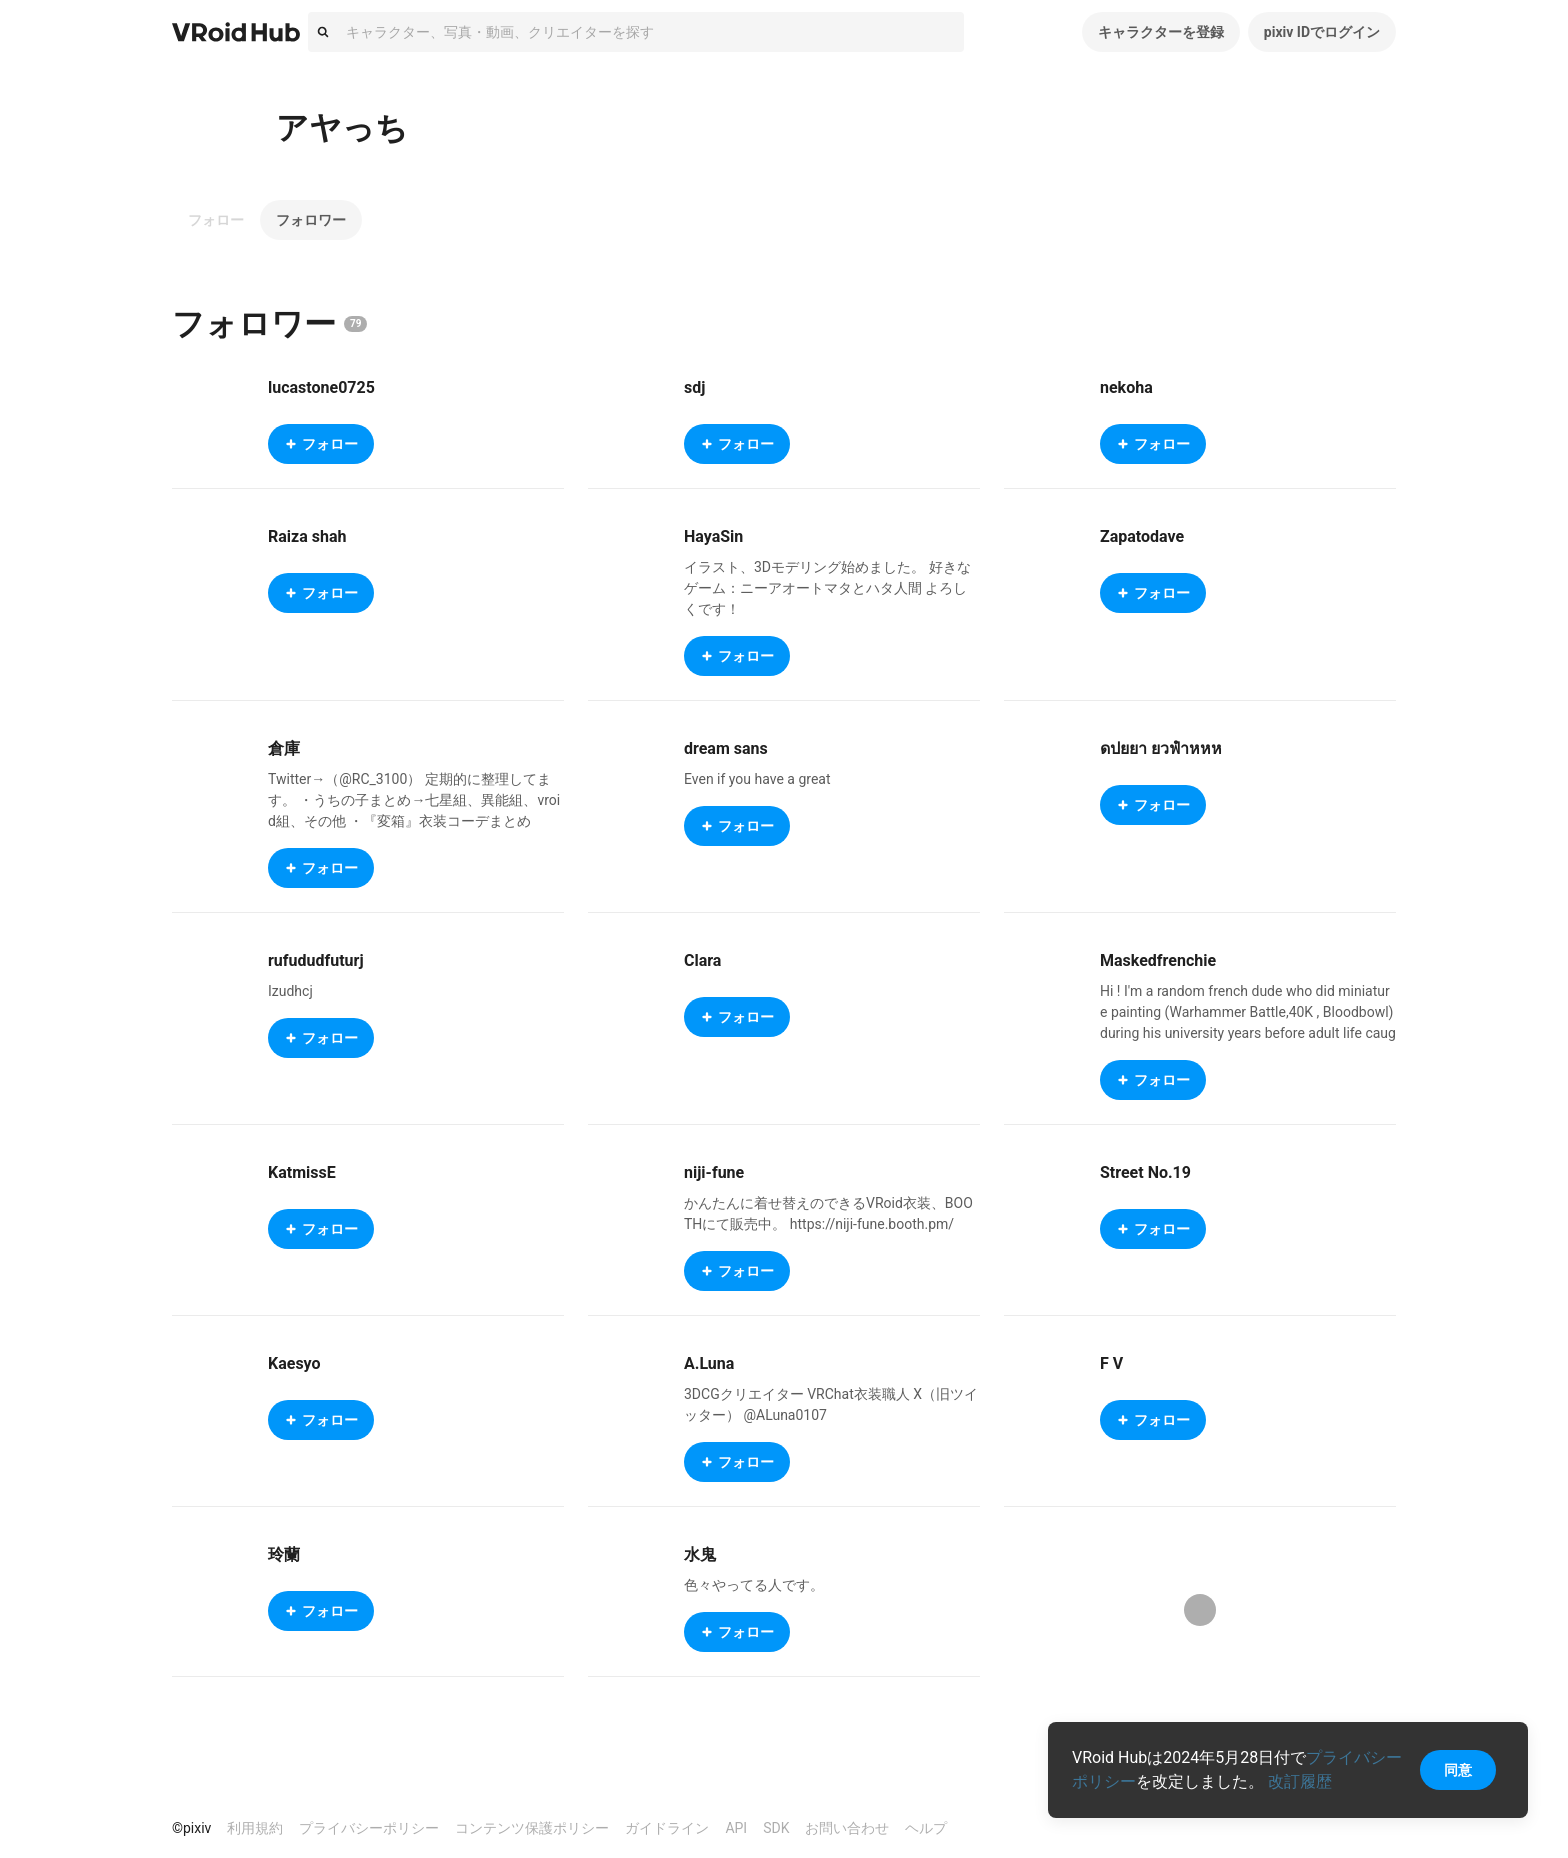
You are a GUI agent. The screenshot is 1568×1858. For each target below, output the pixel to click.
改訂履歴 (1300, 1781)
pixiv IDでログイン (1322, 32)
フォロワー (311, 220)
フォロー (216, 220)
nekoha (1126, 387)
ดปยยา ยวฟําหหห (1161, 748)
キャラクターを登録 (1161, 32)
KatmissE (302, 1172)
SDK (776, 1828)
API (736, 1828)
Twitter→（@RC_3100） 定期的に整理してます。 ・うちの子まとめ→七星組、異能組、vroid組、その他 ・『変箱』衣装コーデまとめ (414, 800)
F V (1111, 1363)
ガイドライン (667, 1828)
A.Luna (709, 1363)
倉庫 (284, 748)
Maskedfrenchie (1158, 960)
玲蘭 (284, 1554)
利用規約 (255, 1828)
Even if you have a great (757, 779)
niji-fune (714, 1172)
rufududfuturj (316, 960)
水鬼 (700, 1554)
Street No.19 (1145, 1172)
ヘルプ (926, 1828)
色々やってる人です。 (754, 1585)
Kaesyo (294, 1363)
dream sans (726, 748)
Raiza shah (307, 536)
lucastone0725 (321, 387)
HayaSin (713, 536)
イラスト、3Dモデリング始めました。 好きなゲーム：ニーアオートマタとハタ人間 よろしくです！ (827, 588)
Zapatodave (1142, 536)
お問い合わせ (847, 1828)
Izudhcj (290, 991)
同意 (1458, 1770)
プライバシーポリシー (369, 1828)
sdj (694, 387)
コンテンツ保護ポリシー (532, 1828)
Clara (702, 960)
